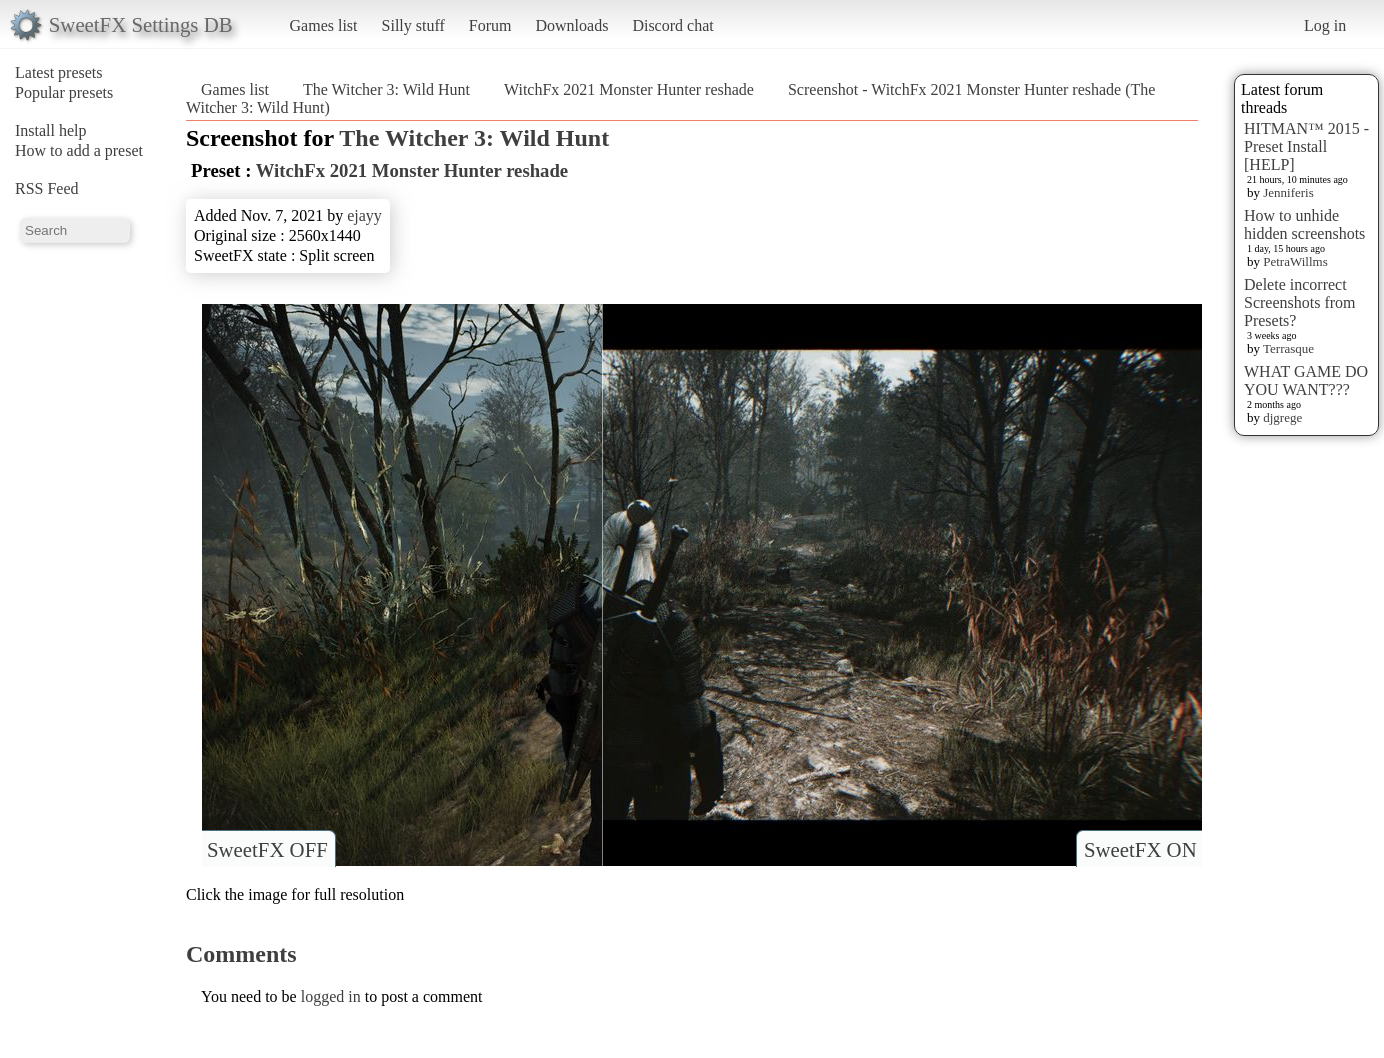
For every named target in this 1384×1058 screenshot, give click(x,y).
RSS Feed (47, 188)
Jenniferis (1288, 192)
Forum (490, 25)
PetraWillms (1295, 261)
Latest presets (59, 72)
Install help (51, 130)
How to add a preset (79, 150)
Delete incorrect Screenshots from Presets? (1300, 302)
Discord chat (672, 25)
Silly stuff (413, 25)
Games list (324, 25)
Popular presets (64, 92)
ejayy (364, 215)
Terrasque (1288, 348)
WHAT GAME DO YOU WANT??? (1306, 380)
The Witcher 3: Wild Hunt (386, 89)
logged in (331, 996)
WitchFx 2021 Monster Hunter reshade (629, 89)
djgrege (1282, 417)
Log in (1325, 25)
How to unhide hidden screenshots (1304, 224)
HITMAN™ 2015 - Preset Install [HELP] (1306, 146)
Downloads (571, 25)
